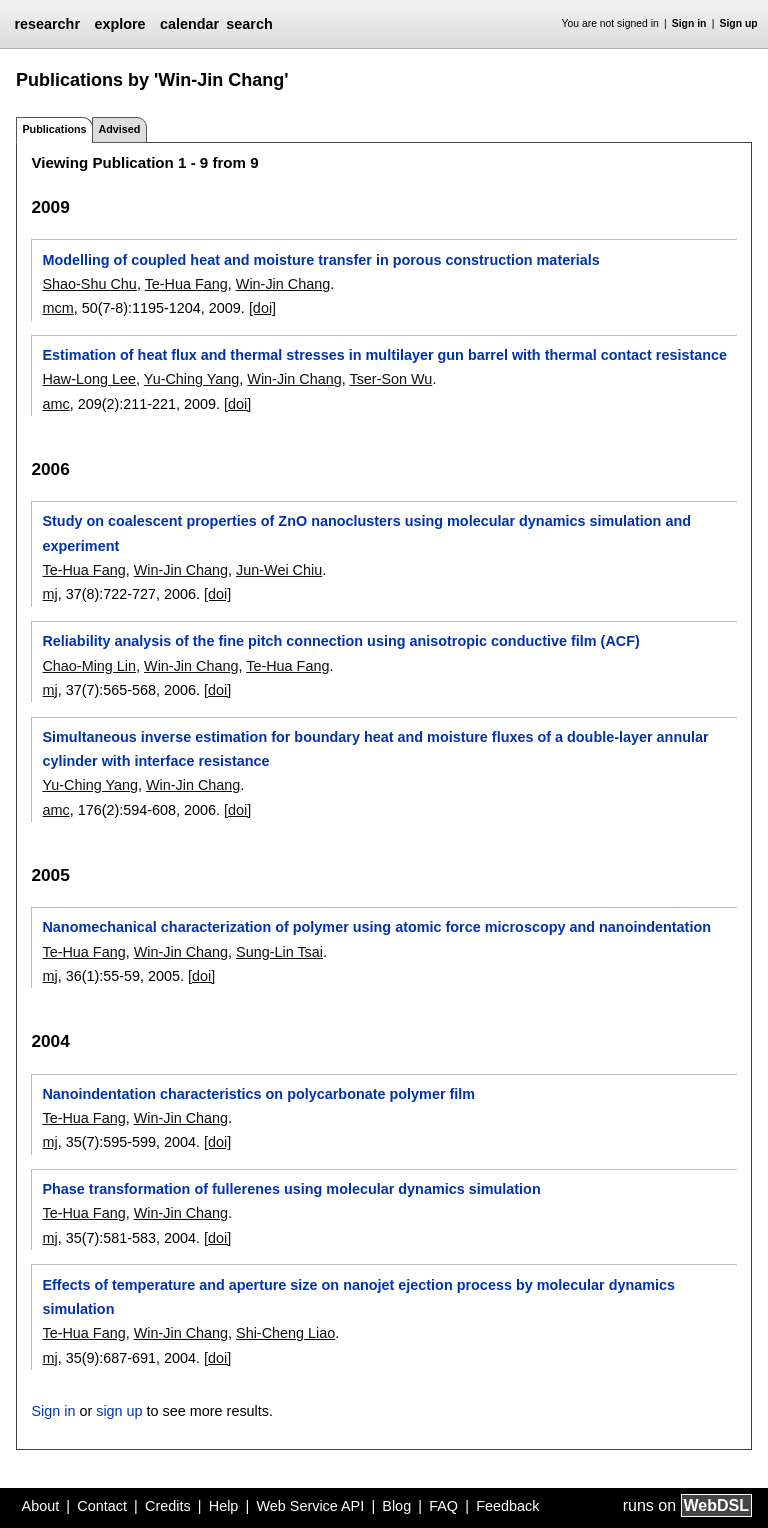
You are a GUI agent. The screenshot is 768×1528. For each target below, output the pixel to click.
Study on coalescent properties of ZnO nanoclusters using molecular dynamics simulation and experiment (366, 533)
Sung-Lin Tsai (279, 952)
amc (55, 404)
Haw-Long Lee (89, 379)
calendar (189, 24)
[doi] (262, 308)
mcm (57, 308)
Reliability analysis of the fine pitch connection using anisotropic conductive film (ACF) (340, 641)
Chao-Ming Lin (89, 666)
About (41, 1506)
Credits (168, 1506)
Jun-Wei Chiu (279, 570)
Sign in (689, 23)
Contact (102, 1506)
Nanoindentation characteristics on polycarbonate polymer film (258, 1094)
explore (119, 24)
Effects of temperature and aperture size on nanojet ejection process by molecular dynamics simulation (358, 1297)
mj (49, 594)
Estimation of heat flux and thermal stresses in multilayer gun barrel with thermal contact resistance (384, 355)
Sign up (739, 23)
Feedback (507, 1506)
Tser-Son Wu (390, 379)
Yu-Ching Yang (191, 379)
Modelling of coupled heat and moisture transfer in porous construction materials (320, 260)
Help (224, 1506)
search (249, 24)
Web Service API (310, 1506)
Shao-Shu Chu (89, 284)
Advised (119, 129)
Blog (396, 1506)
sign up (119, 1411)
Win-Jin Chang (283, 284)
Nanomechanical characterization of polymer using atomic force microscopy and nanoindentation (376, 927)
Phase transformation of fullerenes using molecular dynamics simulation (291, 1189)
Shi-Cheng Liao (285, 1333)
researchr (47, 24)
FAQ (443, 1506)
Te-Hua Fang (186, 284)
